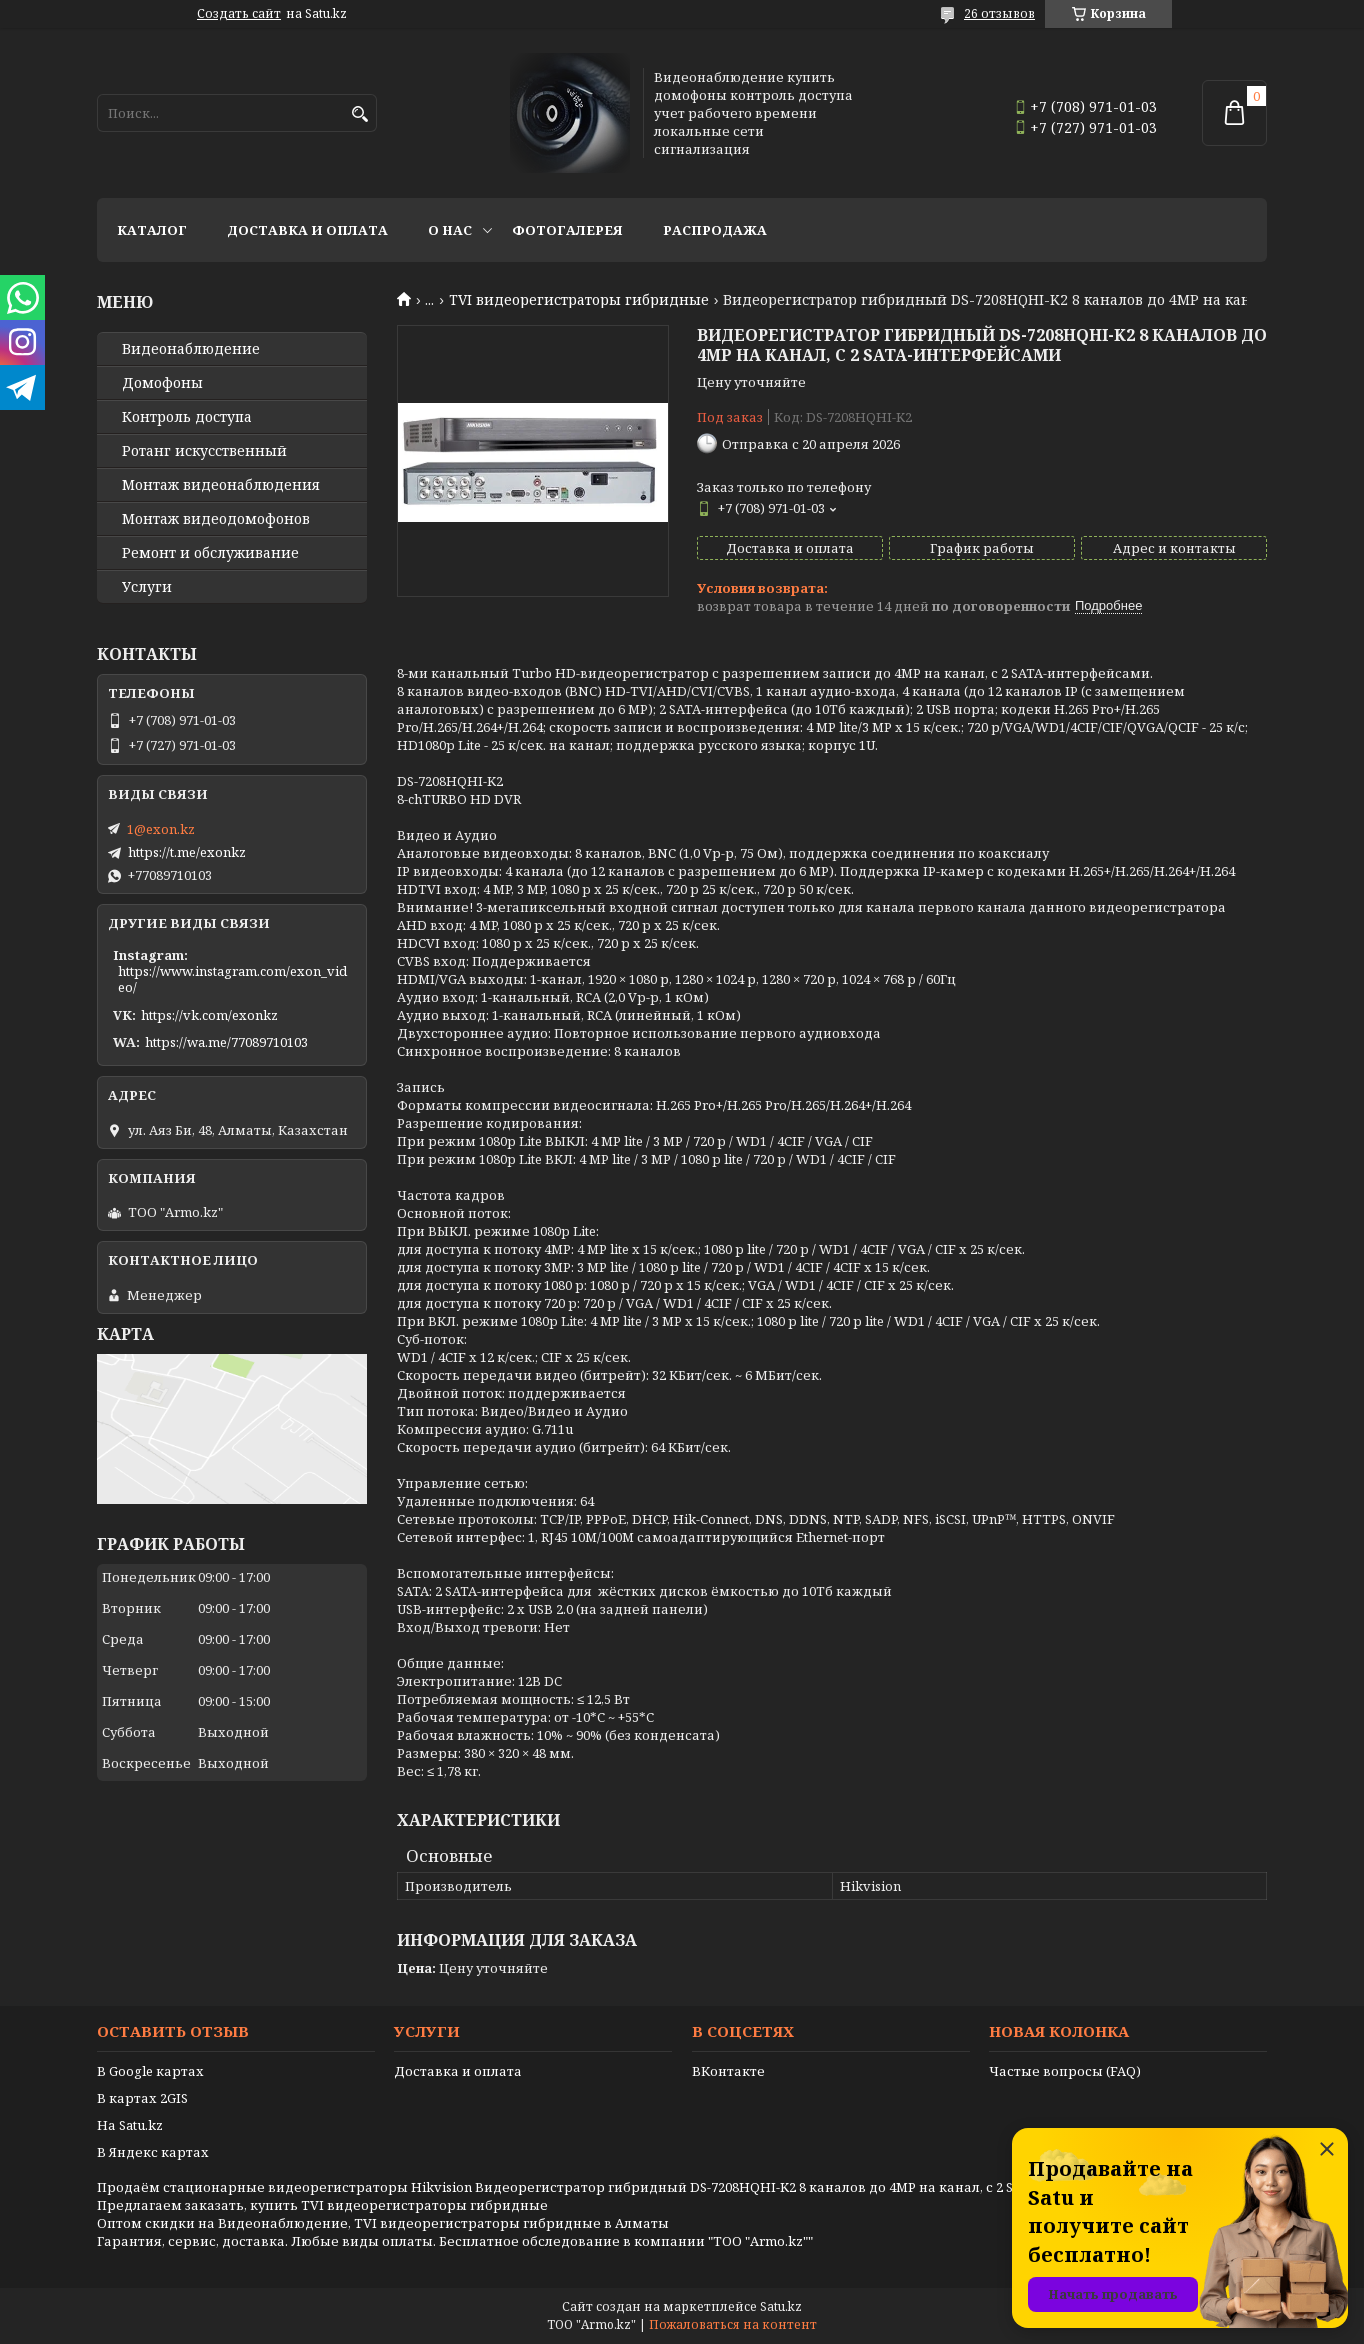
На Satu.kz (130, 2125)
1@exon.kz (161, 829)
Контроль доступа (187, 417)
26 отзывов (999, 13)
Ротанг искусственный (204, 451)
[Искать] (359, 114)
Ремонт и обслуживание (210, 553)
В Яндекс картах (153, 2152)
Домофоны (162, 383)
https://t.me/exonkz (187, 852)
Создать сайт (239, 14)
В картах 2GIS (142, 2098)
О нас (450, 230)
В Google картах (150, 2071)
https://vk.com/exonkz (209, 1015)
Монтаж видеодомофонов (216, 519)
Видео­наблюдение (191, 349)
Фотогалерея (567, 230)
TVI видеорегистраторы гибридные (579, 300)
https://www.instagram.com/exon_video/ (232, 979)
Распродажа (715, 230)
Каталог (152, 230)
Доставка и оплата (307, 230)
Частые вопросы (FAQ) (1065, 2071)
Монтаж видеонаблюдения (221, 485)
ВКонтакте (728, 2071)
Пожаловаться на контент (733, 2324)
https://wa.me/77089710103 (226, 1042)
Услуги (147, 587)
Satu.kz (781, 2306)
